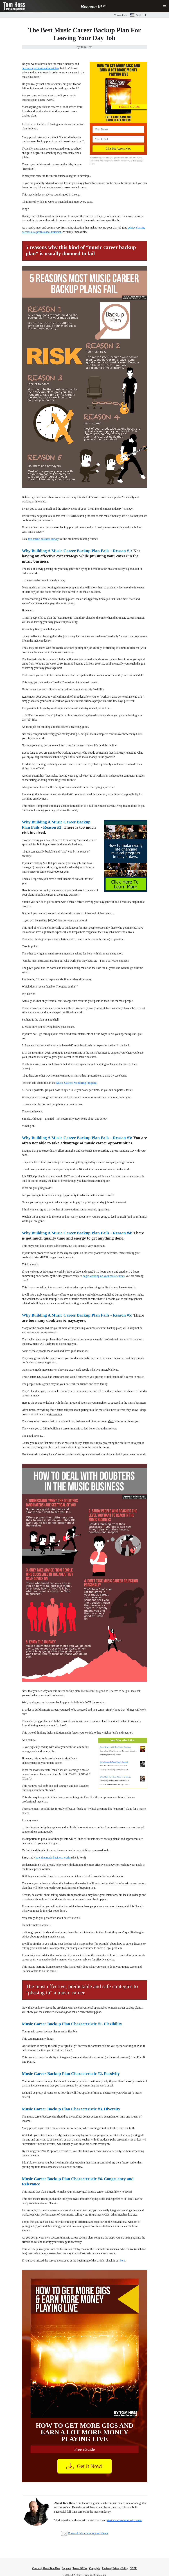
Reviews (106, 2568)
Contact (36, 2568)
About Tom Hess (51, 2568)
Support (66, 2568)
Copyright (94, 2568)
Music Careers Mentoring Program (76, 1082)
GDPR (133, 2568)
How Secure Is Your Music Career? (114, 1762)
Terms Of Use (80, 2568)
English (136, 15)
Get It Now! (84, 2466)
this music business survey (43, 538)
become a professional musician (40, 68)
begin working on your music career (103, 1275)
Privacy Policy (120, 2568)
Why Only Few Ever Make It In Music (115, 1777)
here (122, 2260)
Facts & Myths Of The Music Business (115, 1747)
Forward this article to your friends (88, 2533)
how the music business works (53, 1857)
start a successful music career (124, 2520)
